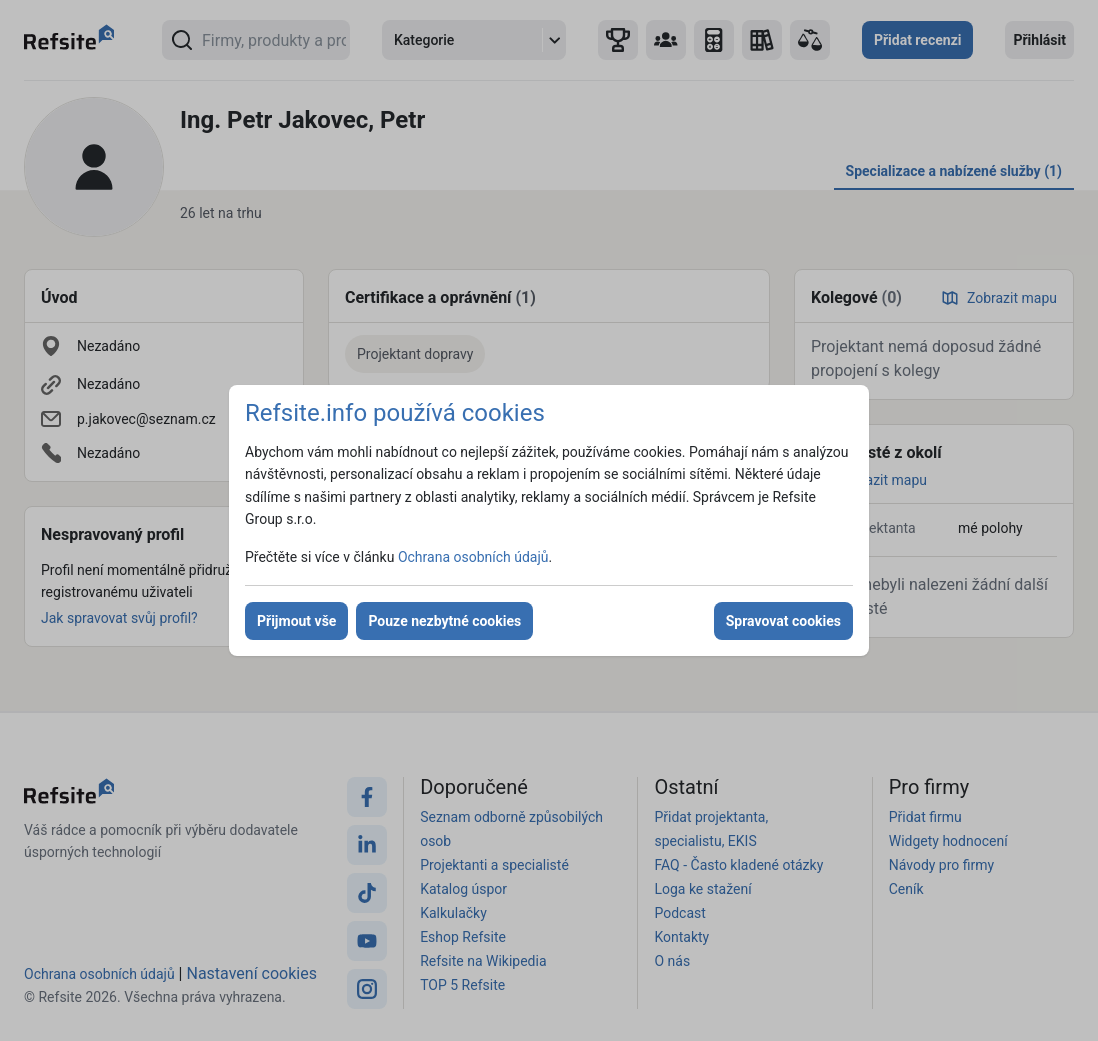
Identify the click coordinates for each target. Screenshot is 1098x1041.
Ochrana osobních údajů (473, 557)
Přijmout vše (296, 621)
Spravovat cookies (783, 621)
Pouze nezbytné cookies (444, 621)
